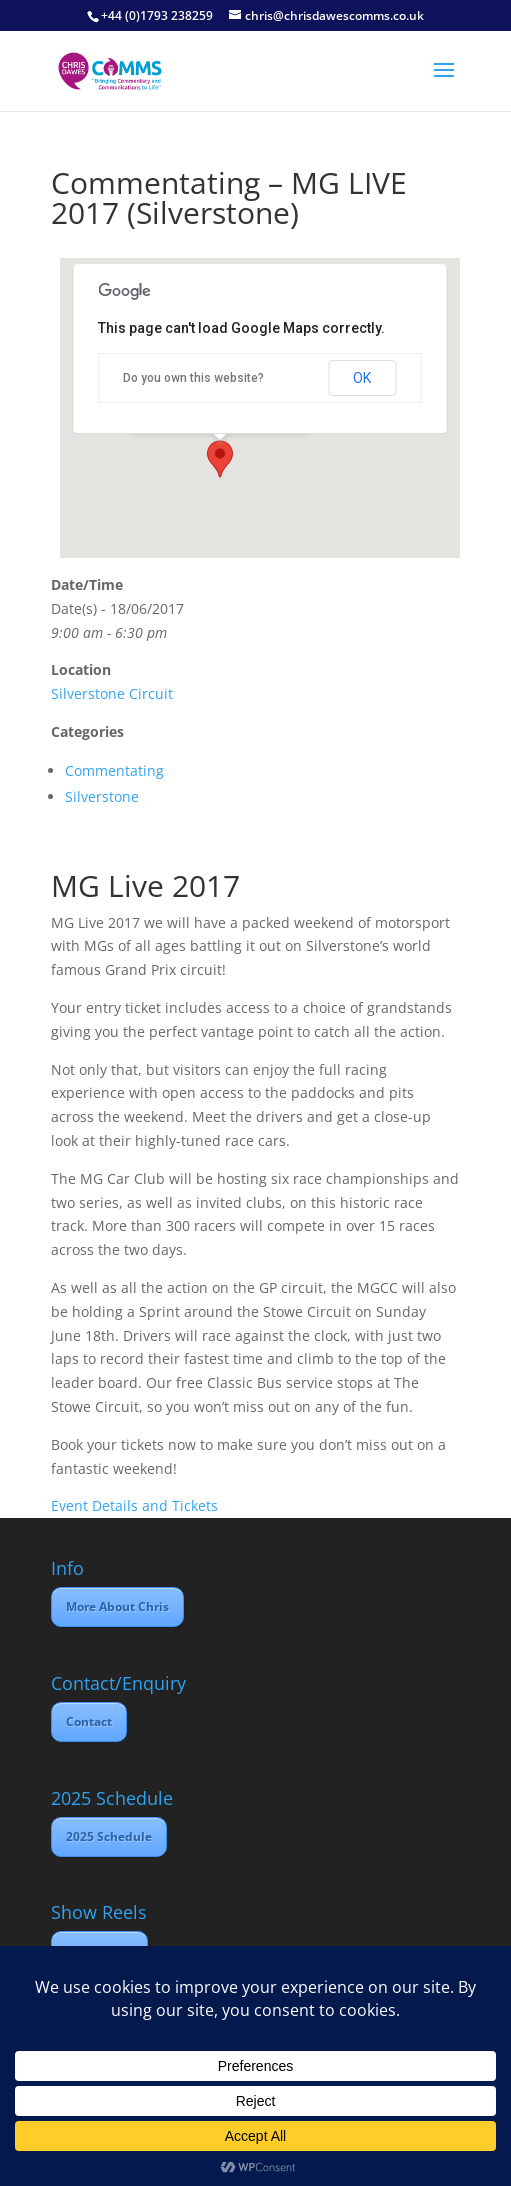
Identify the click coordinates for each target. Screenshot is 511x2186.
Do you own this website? (193, 378)
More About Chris (117, 1606)
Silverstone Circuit (112, 693)
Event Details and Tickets (134, 1505)
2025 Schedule (109, 1836)
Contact (89, 1721)
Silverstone (102, 796)
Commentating (114, 770)
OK (362, 378)
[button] (220, 459)
